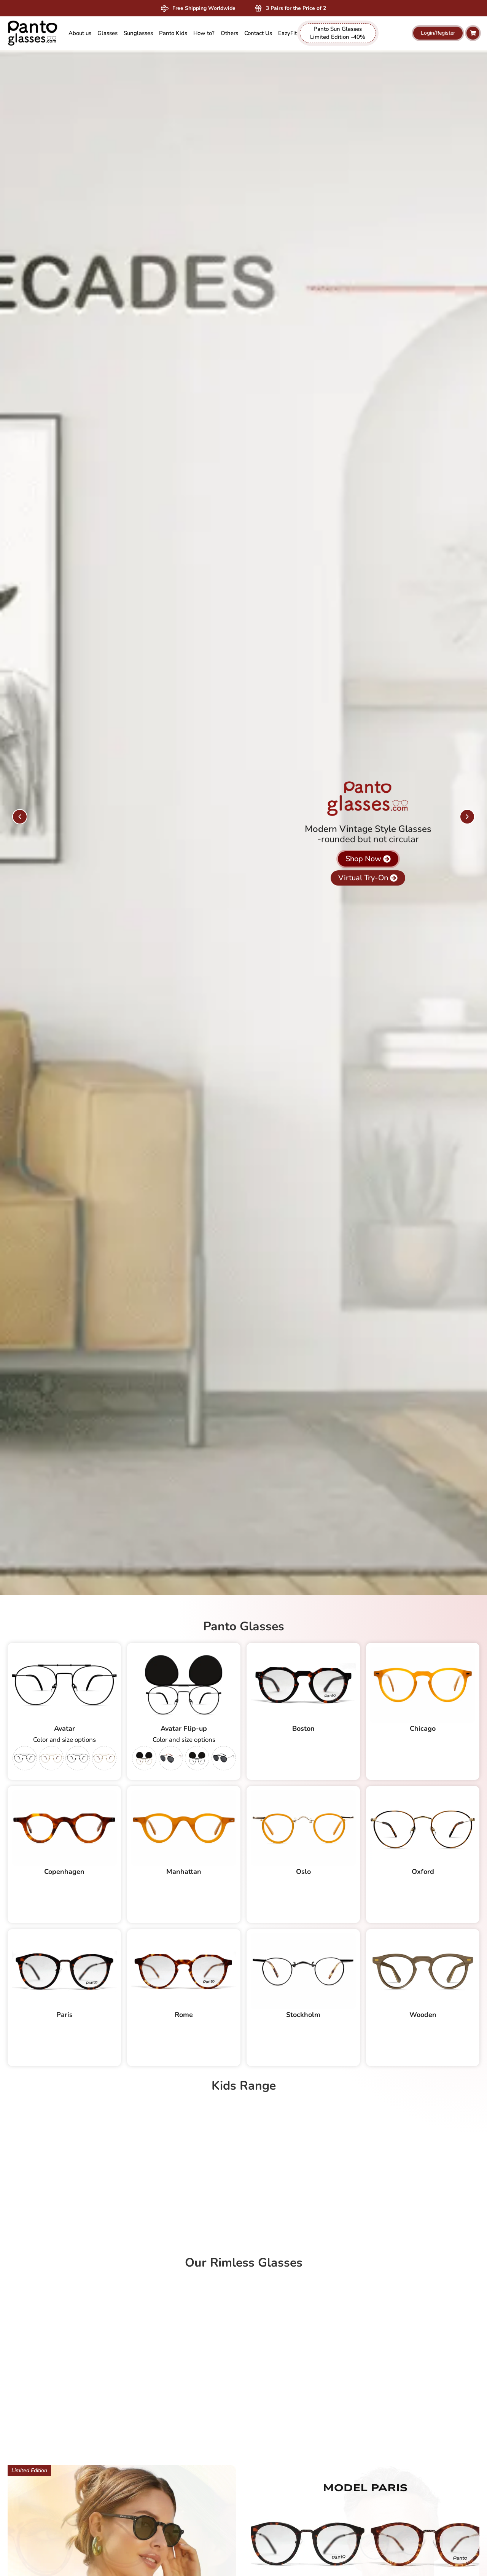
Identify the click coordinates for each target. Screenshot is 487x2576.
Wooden (422, 2014)
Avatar (64, 1728)
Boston (303, 1728)
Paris (64, 2014)
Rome (184, 2014)
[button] (19, 816)
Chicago (423, 1728)
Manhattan (183, 1871)
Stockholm (303, 2014)
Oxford (423, 1871)
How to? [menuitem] (204, 33)
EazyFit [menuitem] (287, 33)
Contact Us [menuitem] (258, 33)
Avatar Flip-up (184, 1728)
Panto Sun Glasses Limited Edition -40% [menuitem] (337, 33)
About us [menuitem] (79, 33)
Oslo (303, 1871)
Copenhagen (64, 1871)
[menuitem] (107, 33)
